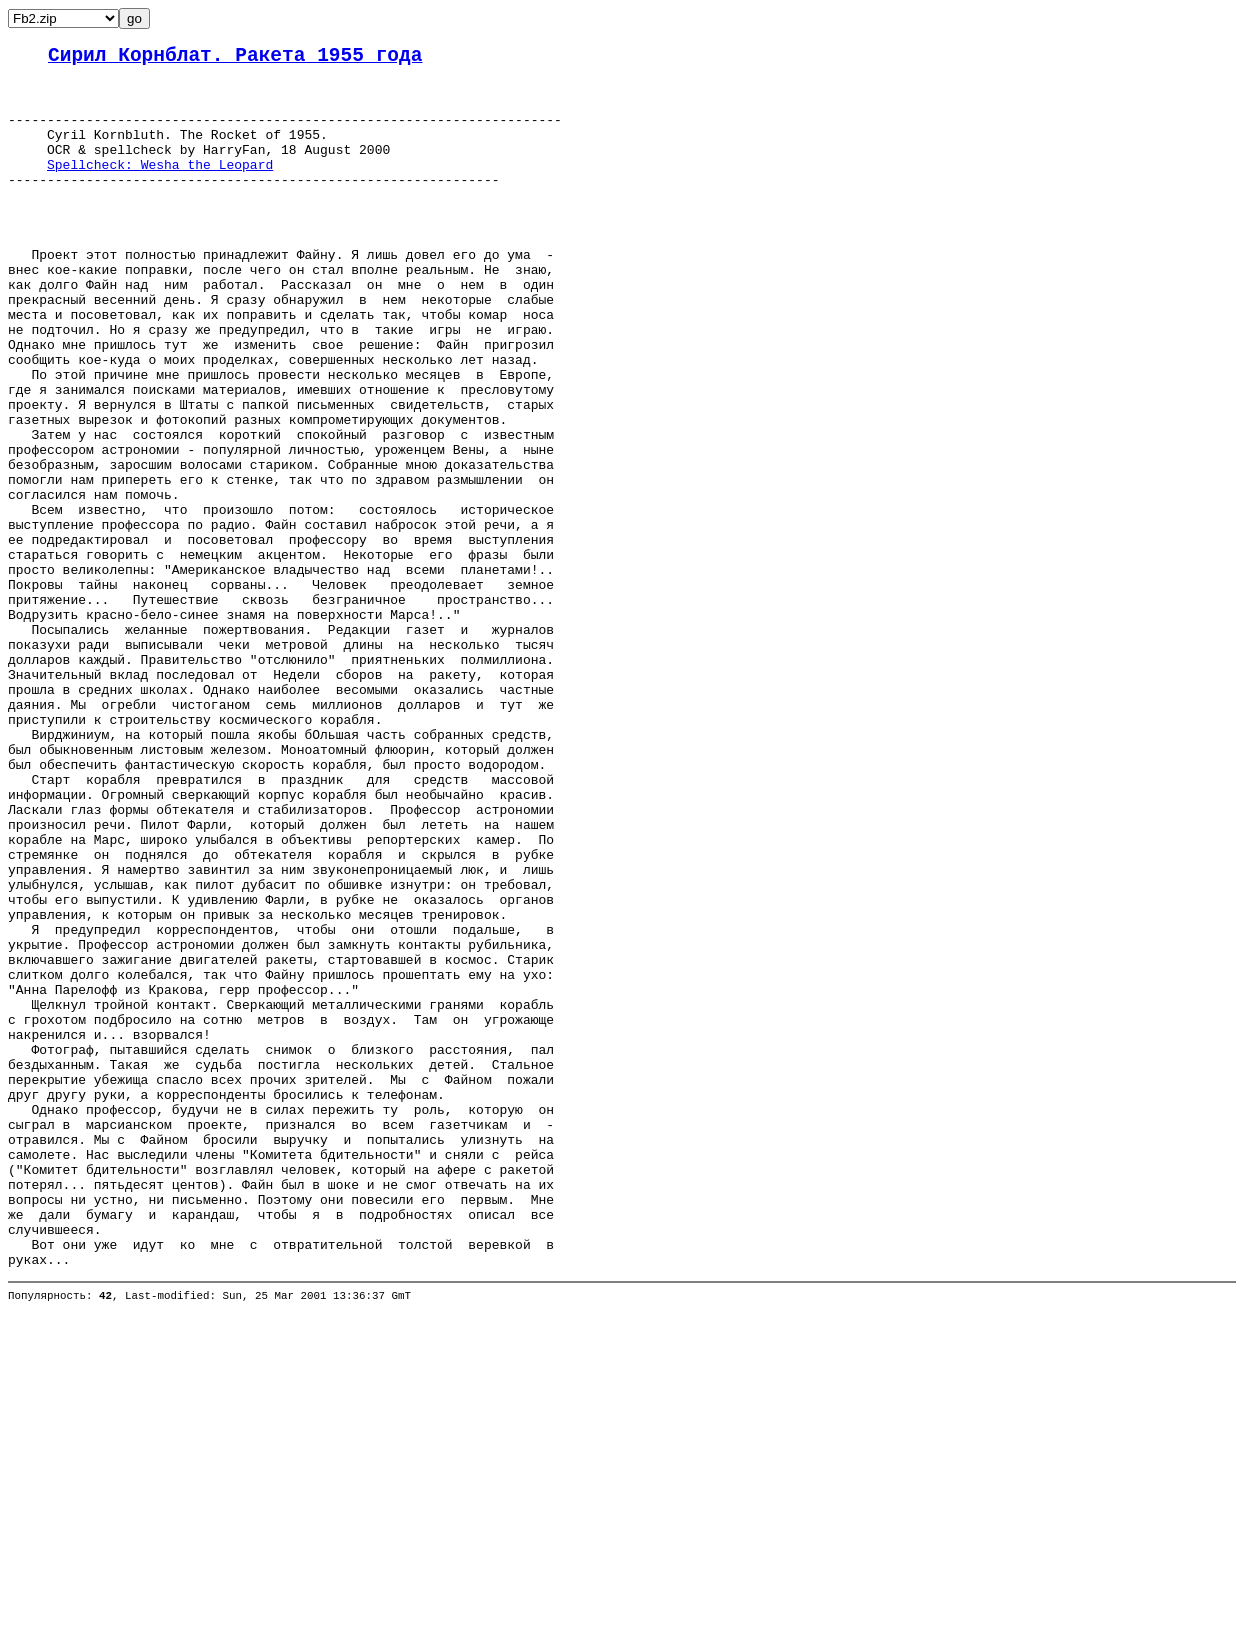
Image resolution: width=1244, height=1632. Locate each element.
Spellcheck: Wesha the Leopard (160, 187)
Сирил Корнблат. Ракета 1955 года (235, 58)
